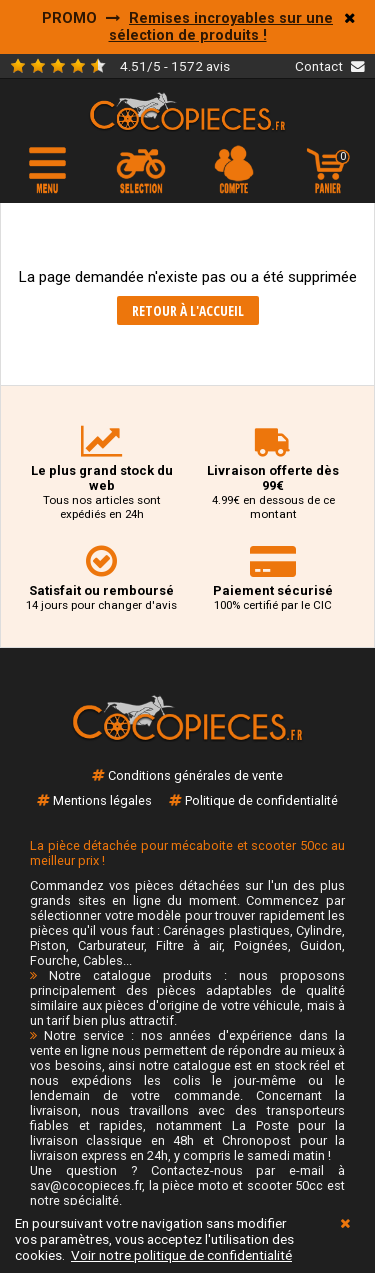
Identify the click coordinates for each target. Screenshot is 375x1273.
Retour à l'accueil (188, 310)
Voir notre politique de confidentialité (181, 1255)
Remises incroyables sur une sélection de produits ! (221, 27)
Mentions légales (102, 800)
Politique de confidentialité (261, 800)
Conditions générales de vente (195, 775)
